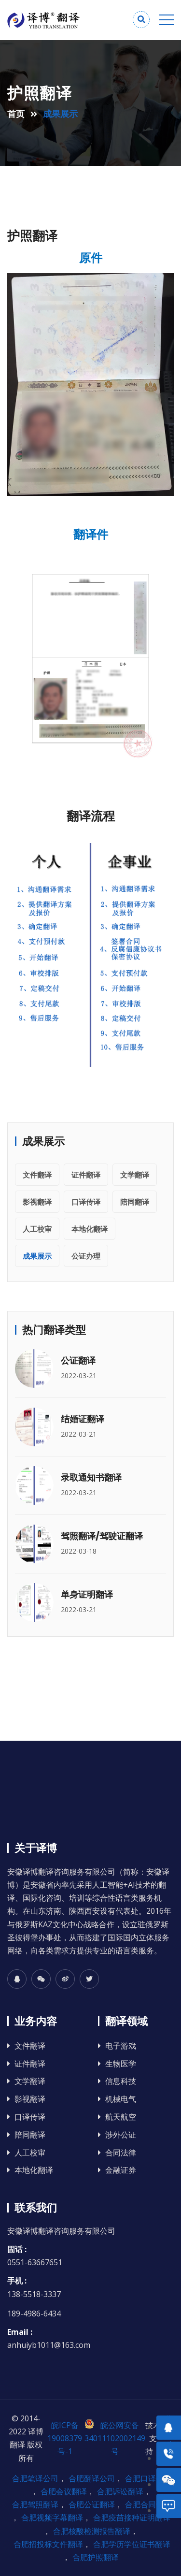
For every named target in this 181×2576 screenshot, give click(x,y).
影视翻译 (37, 1202)
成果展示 (37, 1256)
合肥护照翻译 (95, 2557)
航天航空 (120, 2117)
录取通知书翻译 (91, 1477)
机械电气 (120, 2099)
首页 (16, 113)
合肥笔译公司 (35, 2478)
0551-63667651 (34, 2262)
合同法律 (120, 2153)
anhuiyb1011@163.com (48, 2345)
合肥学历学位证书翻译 (131, 2544)
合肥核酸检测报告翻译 (91, 2531)
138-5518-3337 (34, 2294)
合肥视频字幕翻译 (52, 2517)
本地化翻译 (89, 1229)
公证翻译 (78, 1360)
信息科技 (120, 2081)
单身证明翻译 (87, 1594)
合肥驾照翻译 (35, 2504)
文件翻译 (37, 1174)
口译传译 (85, 1202)
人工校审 (37, 1229)
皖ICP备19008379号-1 (64, 2438)
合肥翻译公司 (92, 2478)
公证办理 (85, 1256)
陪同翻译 (134, 1202)
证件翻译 (85, 1174)
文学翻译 (134, 1174)
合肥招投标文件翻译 (48, 2544)
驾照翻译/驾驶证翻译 (102, 1536)
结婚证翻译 (82, 1419)
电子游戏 (120, 2046)
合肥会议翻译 (64, 2491)
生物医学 (120, 2064)
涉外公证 (120, 2135)
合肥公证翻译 (92, 2504)
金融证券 (120, 2170)
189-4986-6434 (34, 2313)
